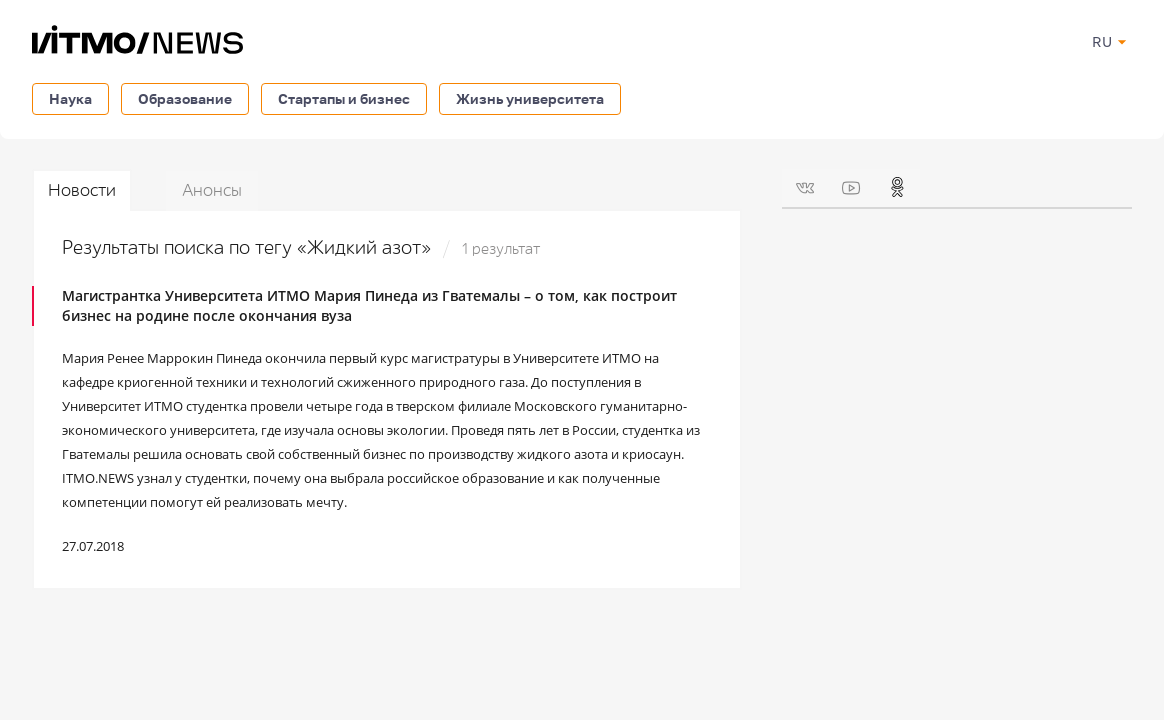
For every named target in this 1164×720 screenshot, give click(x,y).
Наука (70, 98)
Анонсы (212, 190)
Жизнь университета (530, 98)
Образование (185, 98)
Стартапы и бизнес (344, 98)
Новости (82, 190)
